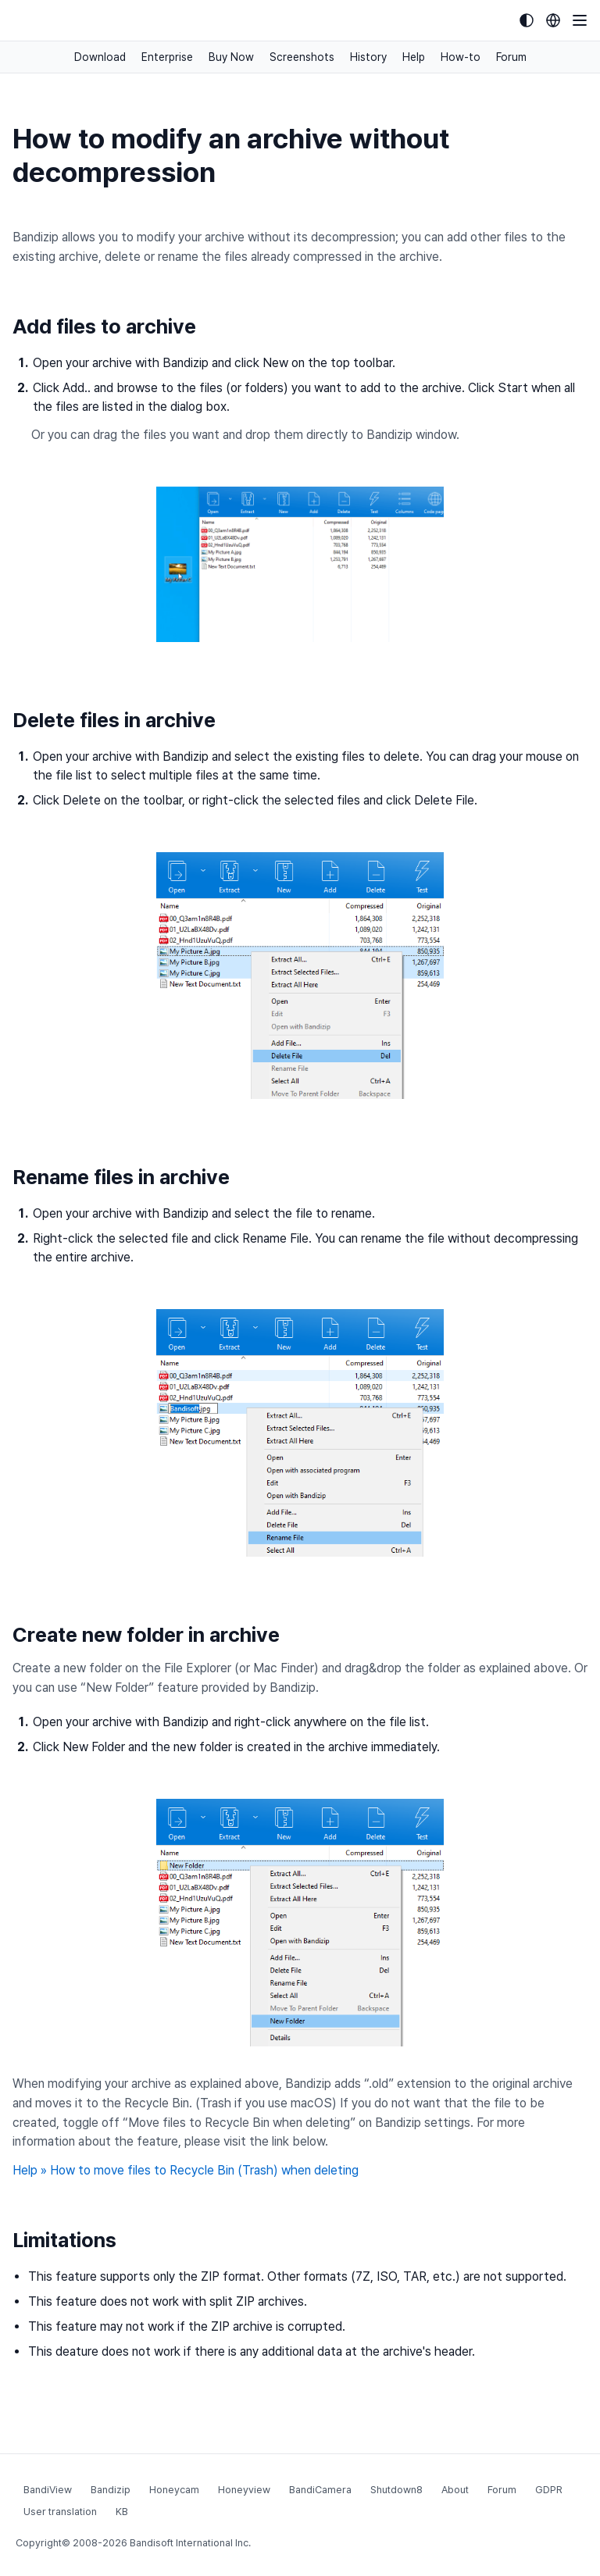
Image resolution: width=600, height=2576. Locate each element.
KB (122, 2511)
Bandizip (110, 2490)
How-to (460, 57)
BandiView (47, 2490)
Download (100, 57)
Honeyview (244, 2490)
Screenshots (302, 57)
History (368, 57)
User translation (60, 2511)
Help (413, 57)
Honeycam (174, 2490)
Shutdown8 (396, 2490)
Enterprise (167, 57)
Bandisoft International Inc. (190, 2543)
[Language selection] (553, 20)
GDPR (548, 2490)
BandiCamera (320, 2490)
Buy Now (231, 57)
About (455, 2490)
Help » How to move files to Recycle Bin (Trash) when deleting (185, 2170)
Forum (511, 57)
